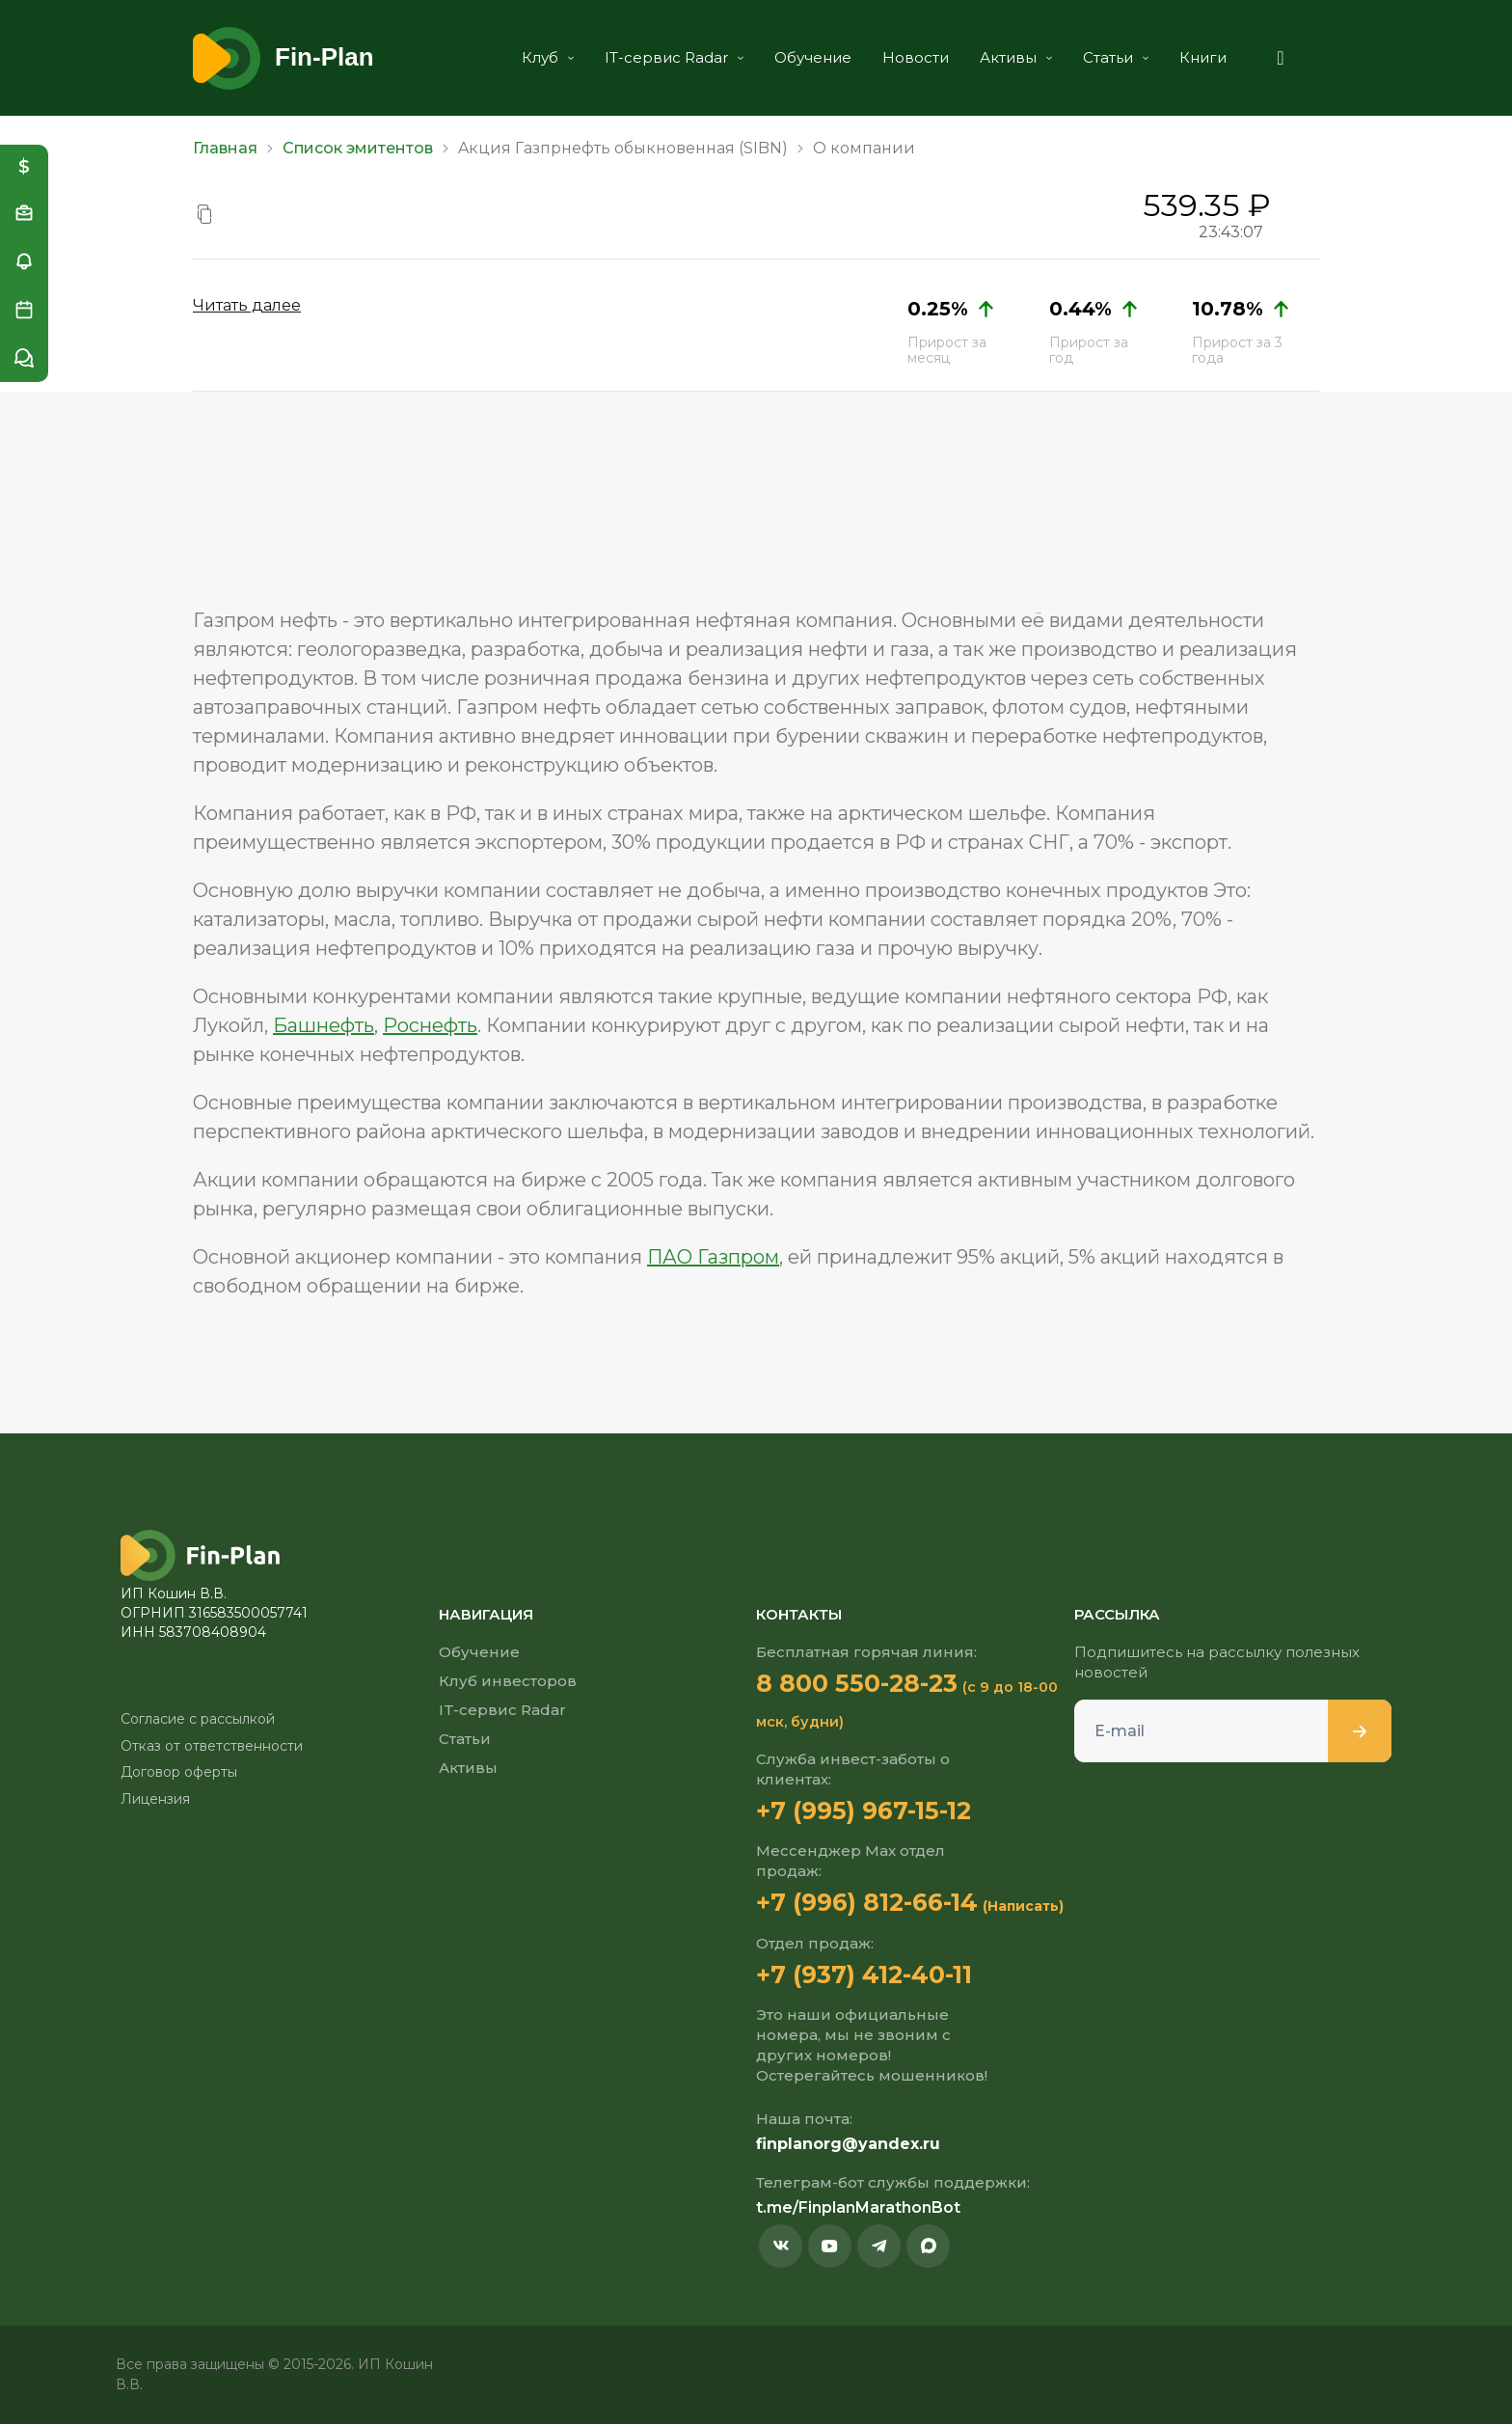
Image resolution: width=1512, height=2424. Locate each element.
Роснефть (430, 1025)
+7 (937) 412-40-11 (864, 1974)
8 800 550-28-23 (857, 1683)
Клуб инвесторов (508, 1681)
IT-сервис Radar (674, 57)
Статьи (1115, 57)
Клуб (548, 57)
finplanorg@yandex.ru (848, 2144)
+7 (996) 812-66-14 (867, 1902)
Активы (1016, 57)
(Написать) (1023, 1906)
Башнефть (323, 1025)
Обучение (812, 57)
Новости (915, 57)
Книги (1203, 57)
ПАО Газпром (713, 1256)
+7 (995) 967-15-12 (863, 1810)
